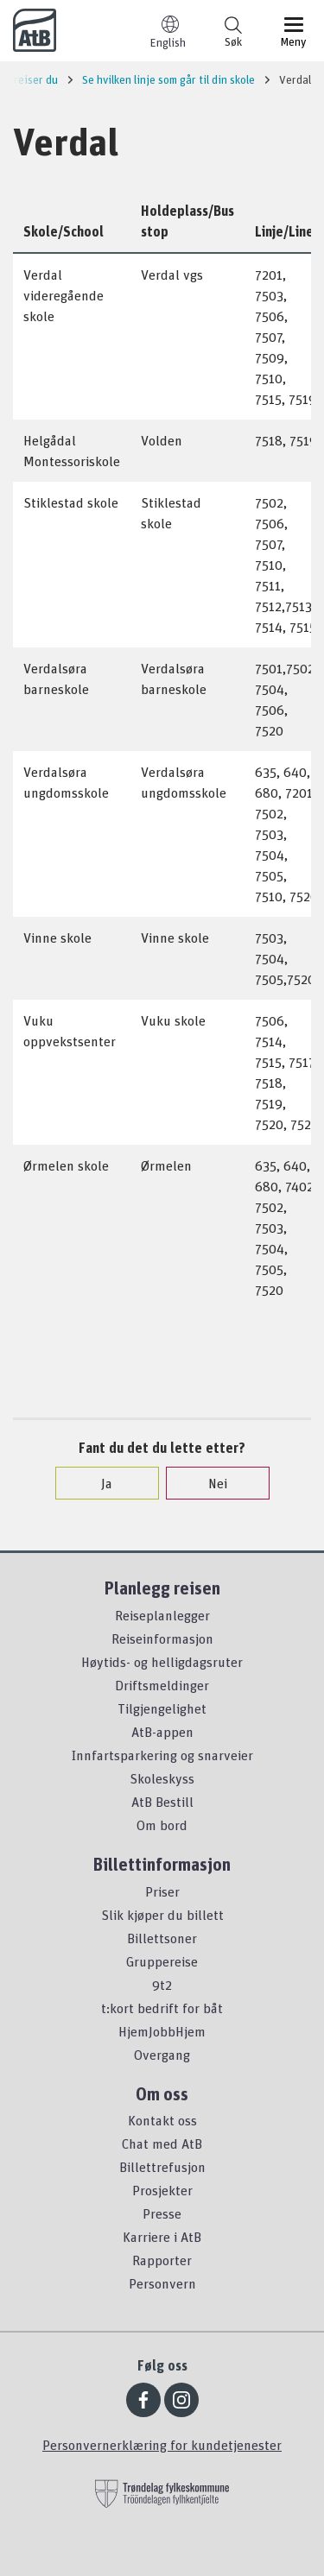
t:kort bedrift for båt (162, 2008)
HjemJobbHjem (162, 2031)
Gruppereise (162, 1961)
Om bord (162, 1825)
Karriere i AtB (162, 2236)
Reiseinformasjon (162, 1638)
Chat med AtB (162, 2143)
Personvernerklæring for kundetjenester (162, 2444)
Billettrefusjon (162, 2166)
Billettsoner (162, 1938)
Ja (98, 1483)
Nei (209, 1483)
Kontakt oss (162, 2120)
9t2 (162, 1984)
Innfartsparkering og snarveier (162, 1755)
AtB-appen (162, 1731)
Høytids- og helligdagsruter (162, 1661)
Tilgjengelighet (162, 1708)
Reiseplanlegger (162, 1615)
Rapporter (162, 2260)
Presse (162, 2213)
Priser (162, 1891)
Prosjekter (162, 2190)
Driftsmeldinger (162, 1685)
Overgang (162, 2054)
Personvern (162, 2283)
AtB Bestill (162, 1801)
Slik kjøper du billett (162, 1914)
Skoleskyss (162, 1778)
